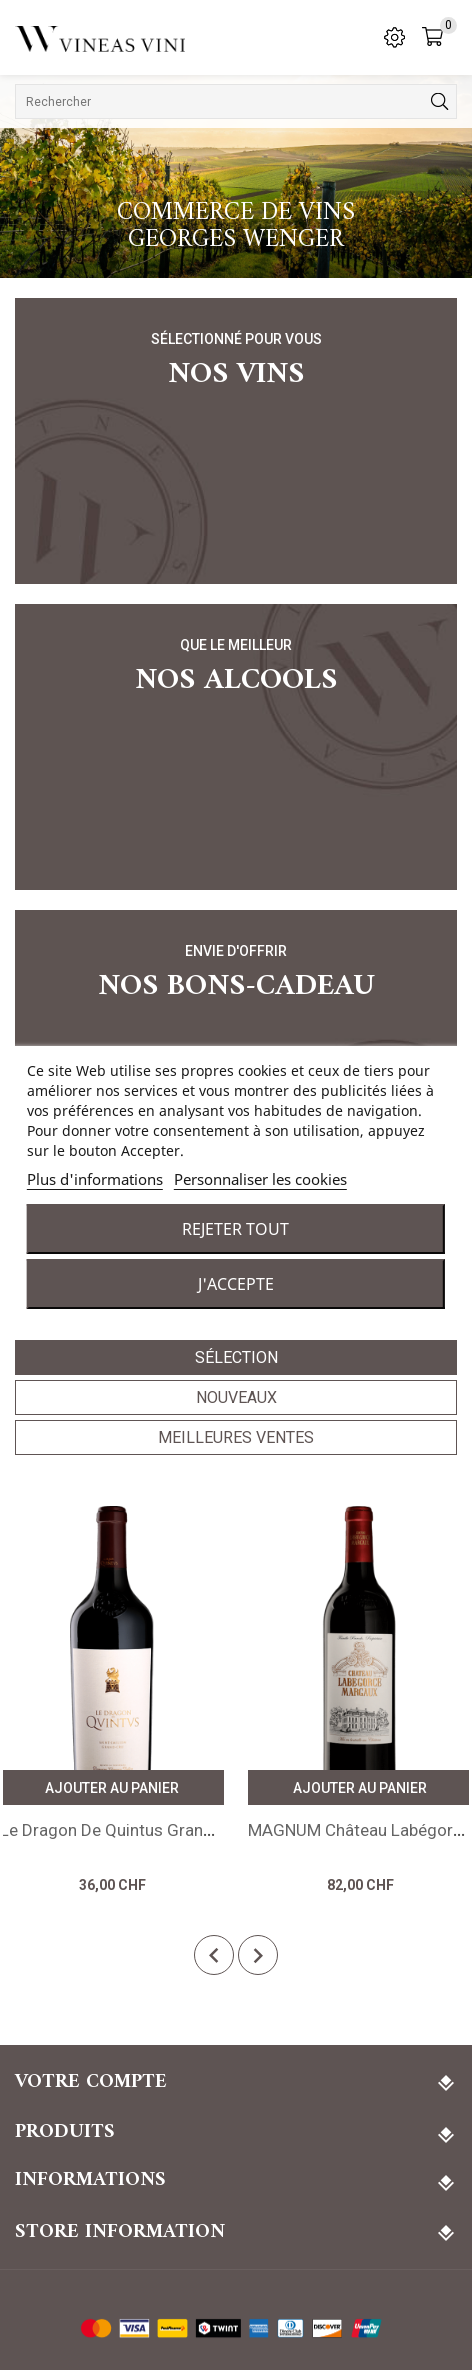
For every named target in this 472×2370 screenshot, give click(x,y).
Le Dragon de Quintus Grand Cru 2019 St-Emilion (184, 1830)
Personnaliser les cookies (260, 1179)
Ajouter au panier (112, 1788)
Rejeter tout (235, 1229)
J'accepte (236, 1284)
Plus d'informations (95, 1179)
